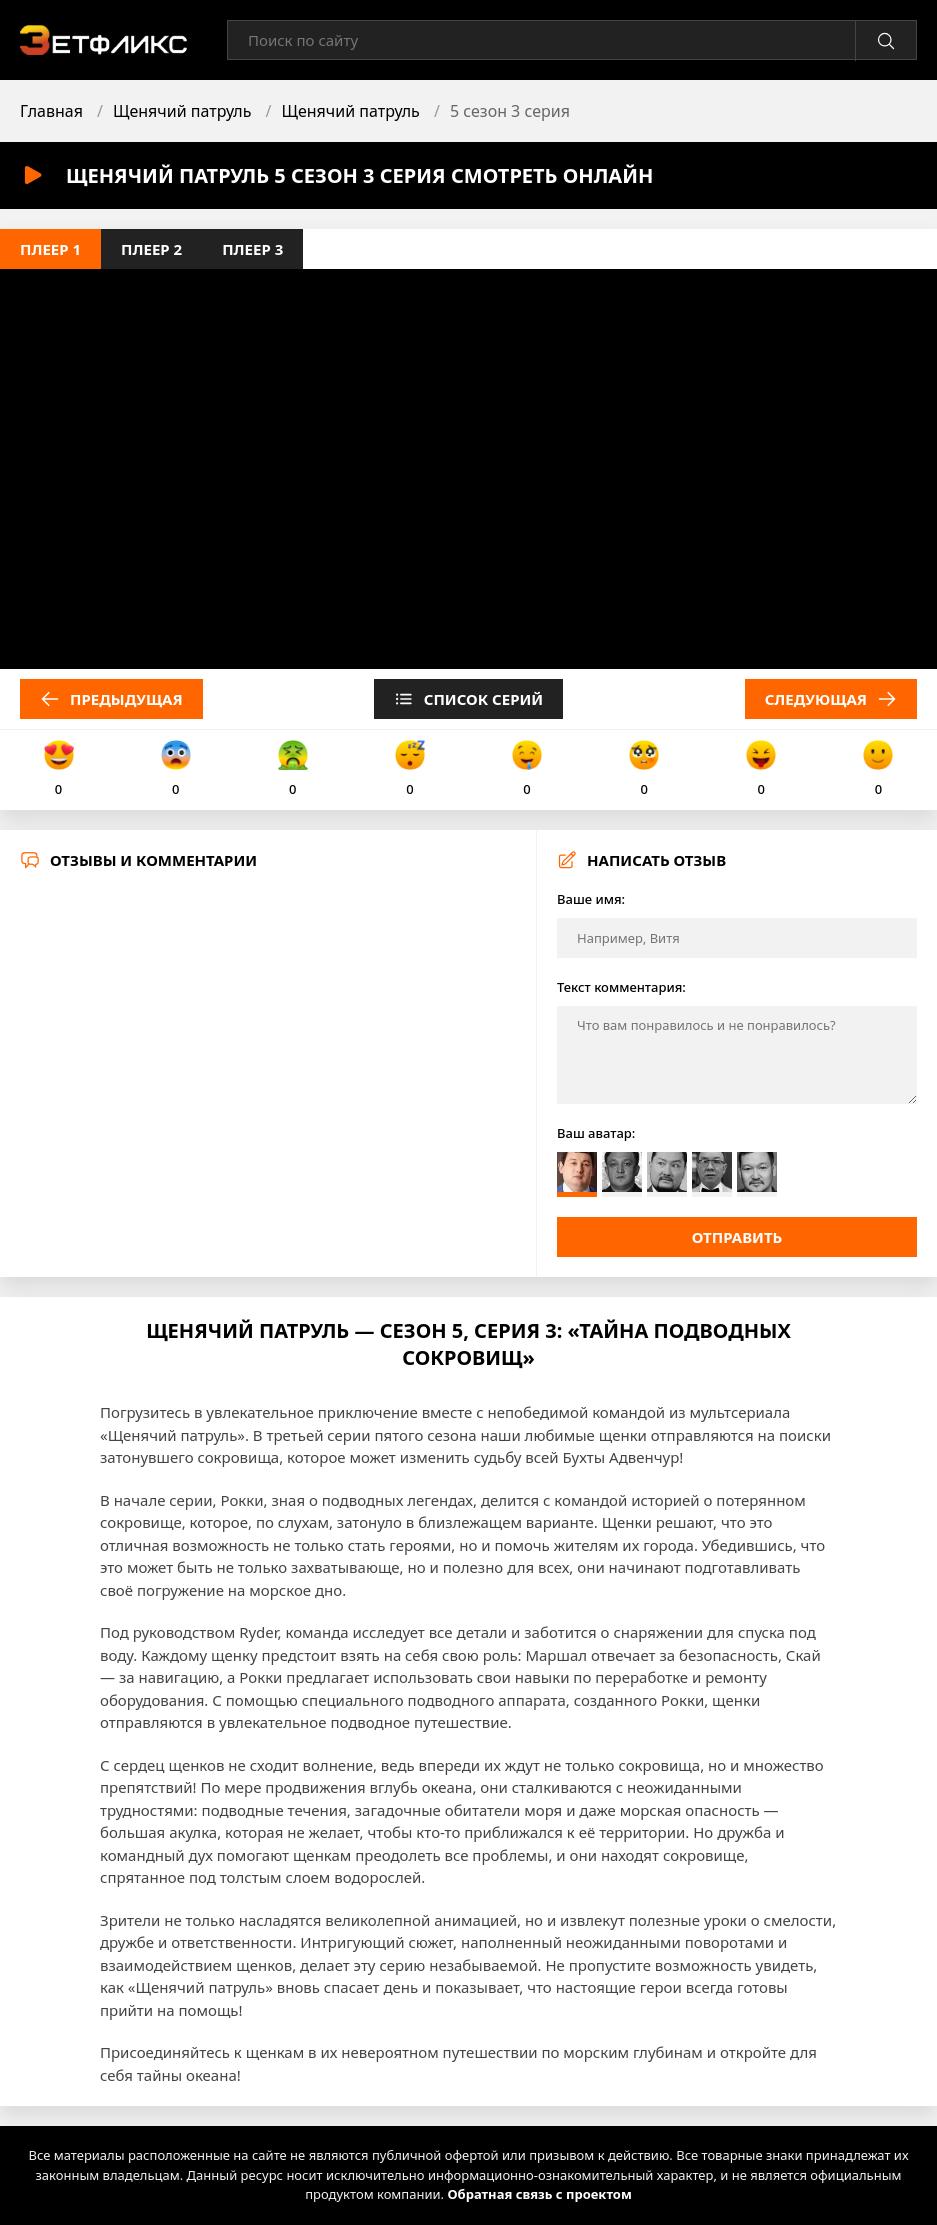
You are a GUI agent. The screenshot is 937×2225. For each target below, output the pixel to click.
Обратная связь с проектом (539, 2194)
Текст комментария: (621, 987)
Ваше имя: (591, 899)
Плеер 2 (151, 249)
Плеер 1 (50, 249)
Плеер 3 (252, 249)
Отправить (737, 1237)
